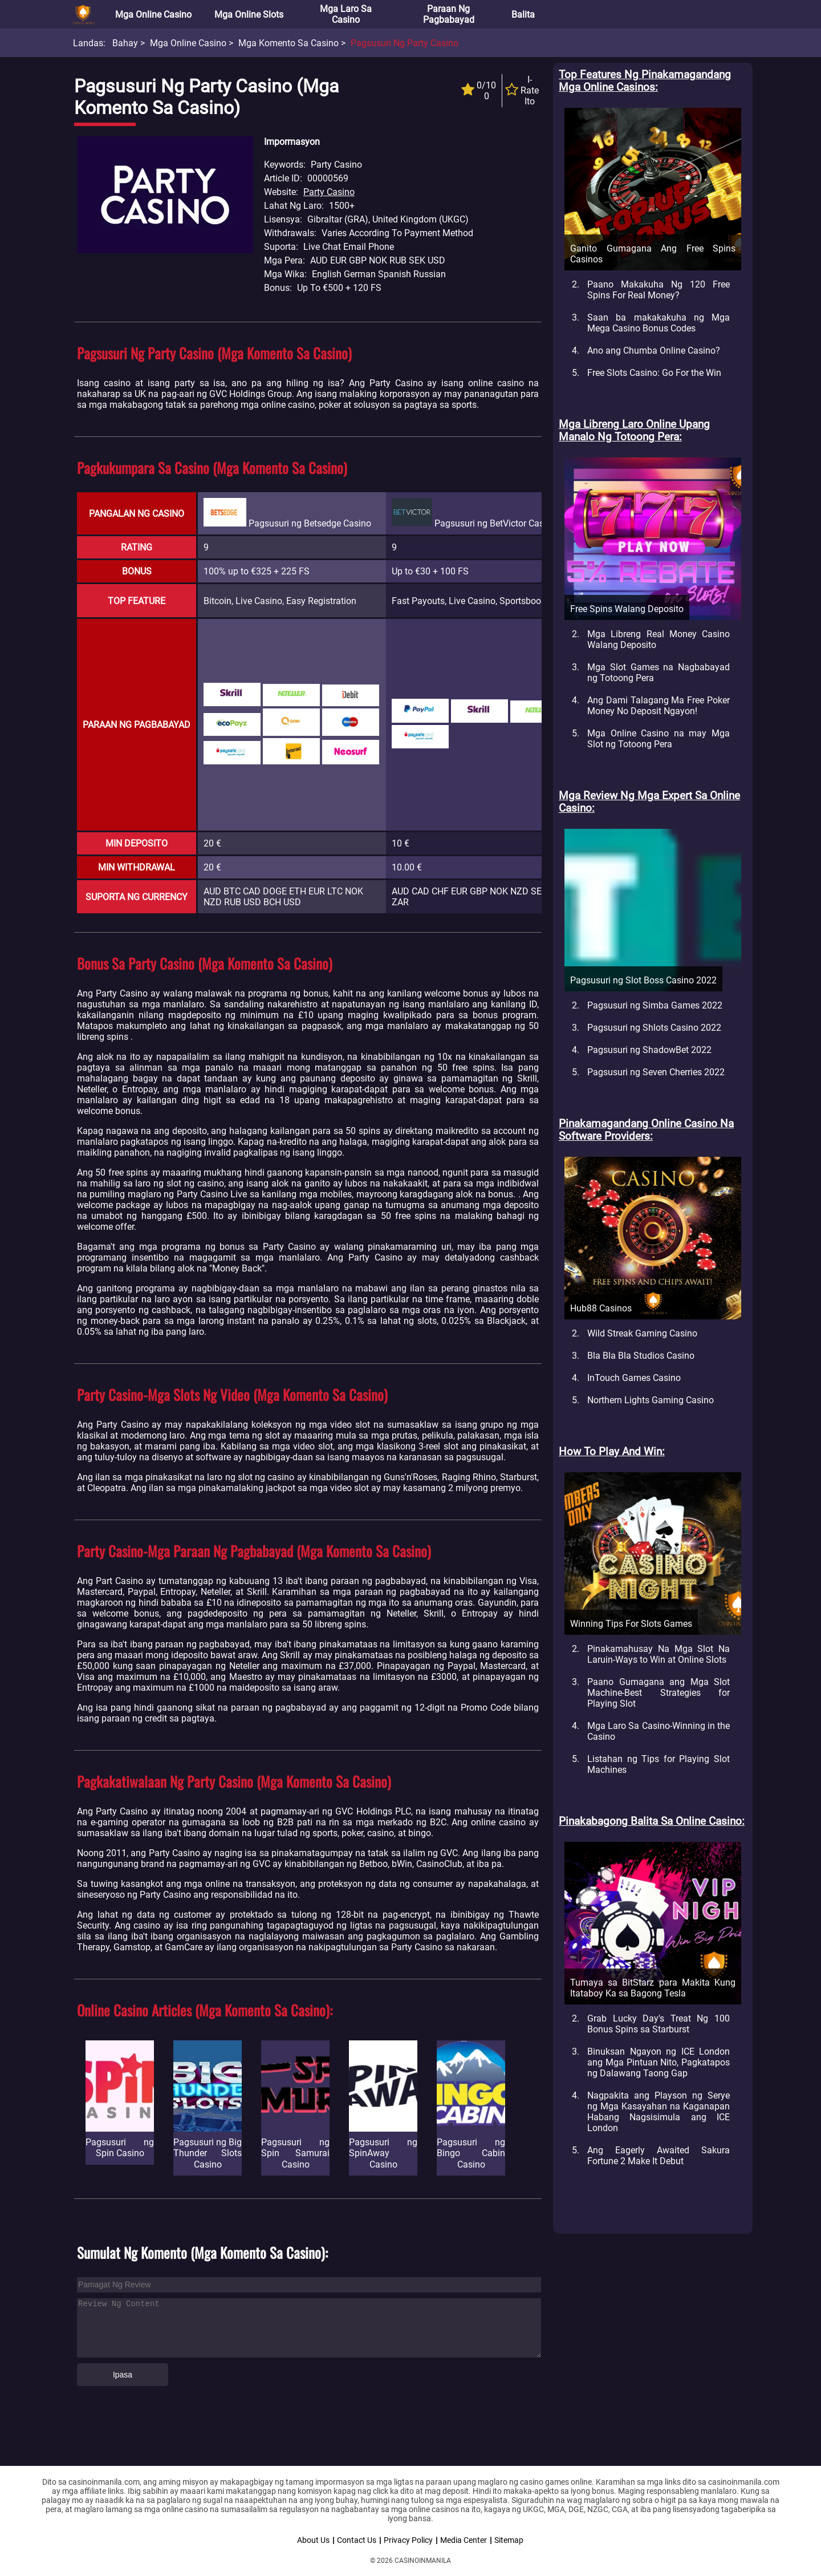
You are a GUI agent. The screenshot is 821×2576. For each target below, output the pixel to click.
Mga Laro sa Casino (346, 14)
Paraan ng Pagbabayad (448, 14)
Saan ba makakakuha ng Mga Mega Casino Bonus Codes (658, 323)
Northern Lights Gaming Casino (650, 1400)
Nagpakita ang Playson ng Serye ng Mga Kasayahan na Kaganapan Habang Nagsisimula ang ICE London (658, 2111)
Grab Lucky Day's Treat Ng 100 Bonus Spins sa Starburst (658, 2024)
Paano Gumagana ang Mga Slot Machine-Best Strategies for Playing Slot (658, 1692)
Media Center (463, 2540)
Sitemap (508, 2540)
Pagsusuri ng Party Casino (404, 43)
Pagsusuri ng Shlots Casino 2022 (654, 1027)
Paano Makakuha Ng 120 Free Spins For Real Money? (658, 290)
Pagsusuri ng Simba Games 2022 (654, 1005)
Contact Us (356, 2540)
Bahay (125, 43)
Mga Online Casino (153, 14)
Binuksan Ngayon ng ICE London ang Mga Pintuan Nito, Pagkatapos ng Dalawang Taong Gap (658, 2062)
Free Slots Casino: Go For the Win (654, 372)
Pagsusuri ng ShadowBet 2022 (649, 1049)
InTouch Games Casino (634, 1377)
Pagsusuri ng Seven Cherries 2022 (656, 1072)
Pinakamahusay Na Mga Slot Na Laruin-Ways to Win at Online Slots (658, 1654)
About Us (313, 2540)
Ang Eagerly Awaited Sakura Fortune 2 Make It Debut (658, 2155)
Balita (523, 14)
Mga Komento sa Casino (288, 43)
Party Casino (329, 192)
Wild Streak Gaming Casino (642, 1333)
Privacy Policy (408, 2540)
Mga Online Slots (248, 14)
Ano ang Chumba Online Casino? (653, 350)
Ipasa (122, 2374)
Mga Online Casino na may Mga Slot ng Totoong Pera (658, 739)
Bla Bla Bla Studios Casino (640, 1355)
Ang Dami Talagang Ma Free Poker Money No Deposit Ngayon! (658, 705)
